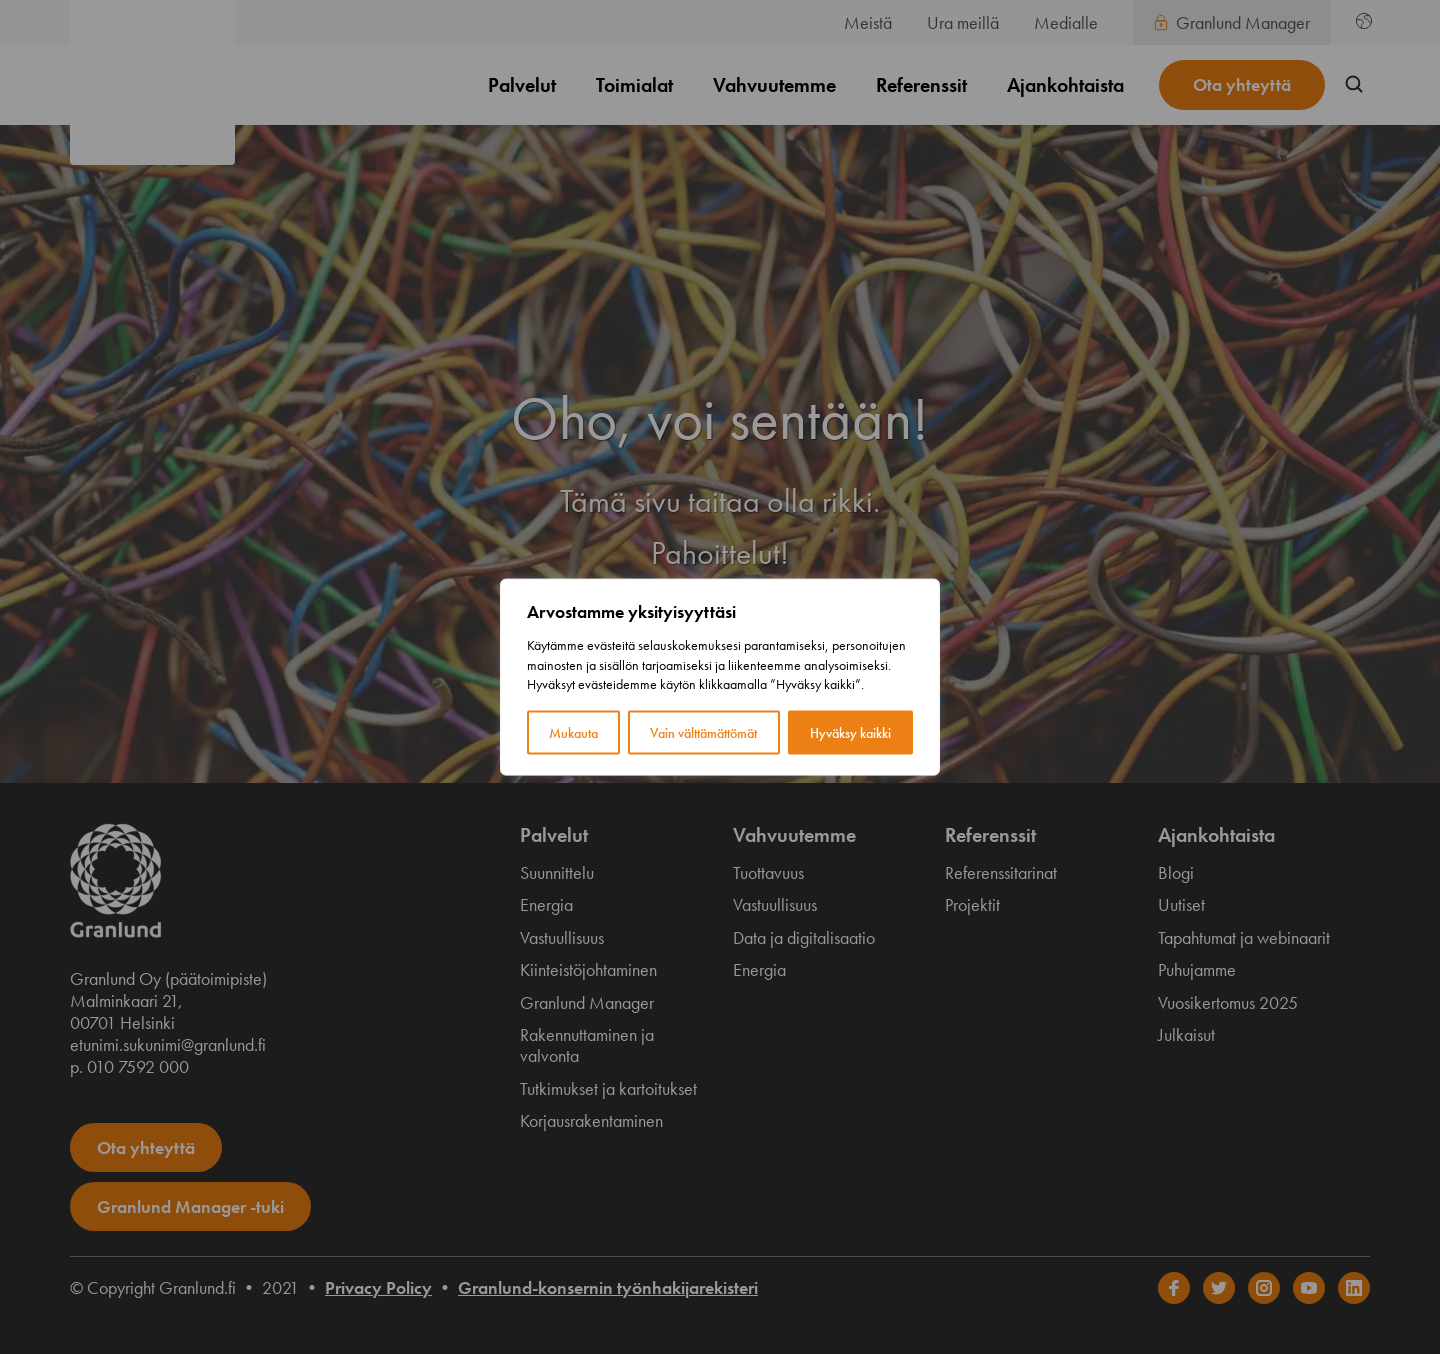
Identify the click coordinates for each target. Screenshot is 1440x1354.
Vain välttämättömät (703, 732)
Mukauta (573, 732)
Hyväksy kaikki (850, 732)
